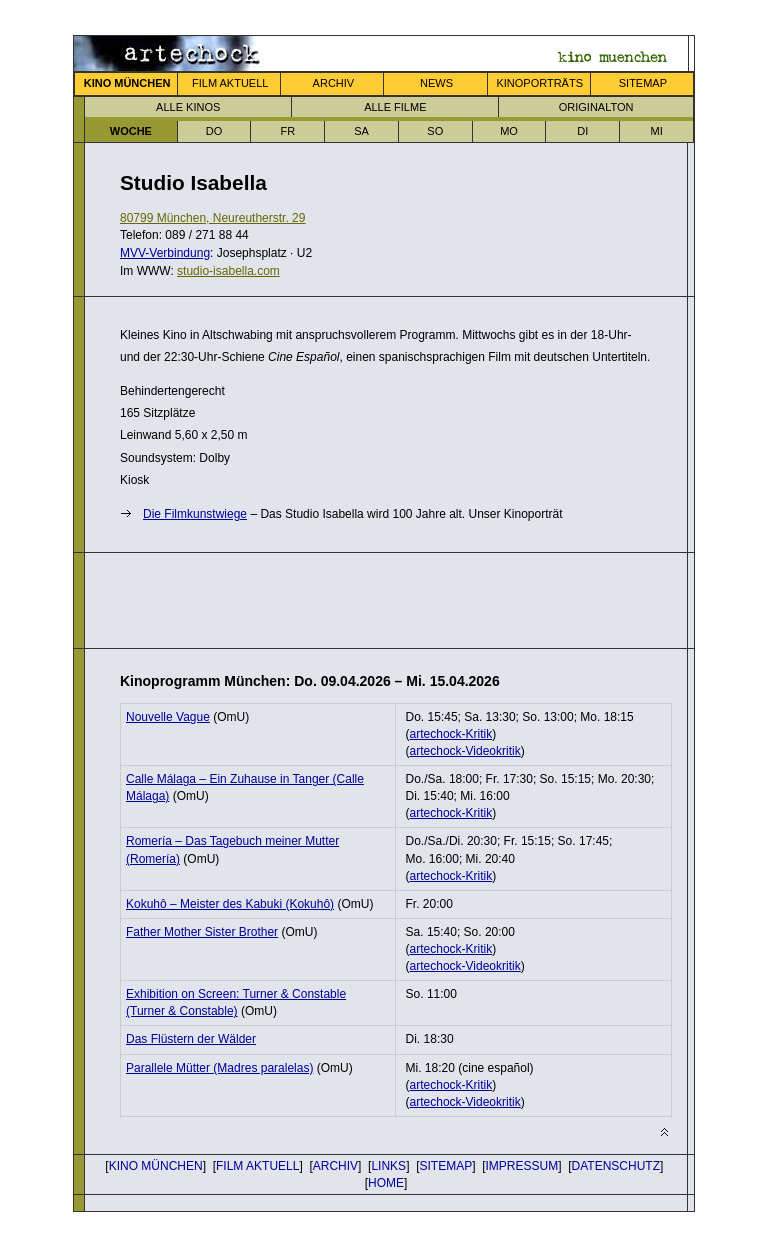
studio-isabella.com (228, 271)
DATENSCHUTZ (616, 1166)
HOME (386, 1183)
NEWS (436, 83)
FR (287, 131)
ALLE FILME (395, 107)
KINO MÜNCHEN (156, 1166)
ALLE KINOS (188, 107)
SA (361, 131)
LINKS (388, 1166)
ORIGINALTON (596, 107)
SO (435, 131)
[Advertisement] (354, 598)
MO (509, 131)
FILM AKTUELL (230, 83)
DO (214, 131)
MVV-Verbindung (165, 253)
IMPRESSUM (522, 1166)
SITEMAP (643, 83)
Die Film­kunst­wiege (195, 514)
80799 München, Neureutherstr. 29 (212, 218)
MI (656, 131)
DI (582, 131)
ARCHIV (334, 83)
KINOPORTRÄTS (539, 83)
